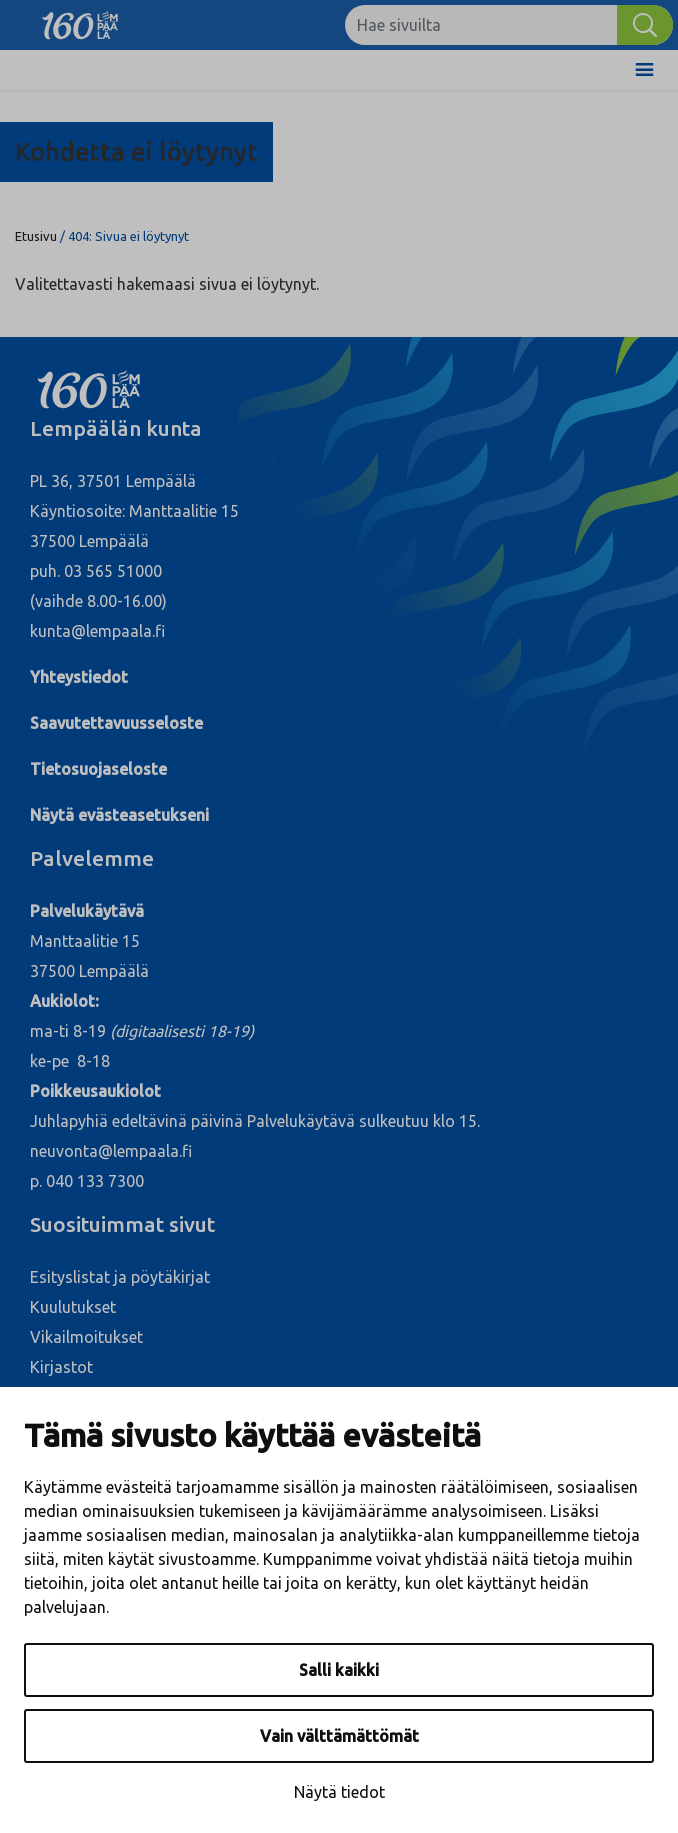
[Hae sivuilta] (481, 25)
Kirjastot (61, 1367)
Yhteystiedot (79, 677)
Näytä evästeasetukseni (119, 815)
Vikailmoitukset (86, 1337)
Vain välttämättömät (339, 1736)
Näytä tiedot (339, 1792)
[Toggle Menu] (644, 70)
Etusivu (36, 236)
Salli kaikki (339, 1670)
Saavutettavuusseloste (116, 723)
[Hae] (645, 25)
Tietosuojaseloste (98, 769)
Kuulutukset (73, 1307)
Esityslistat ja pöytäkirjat (120, 1277)
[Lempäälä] (80, 20)
